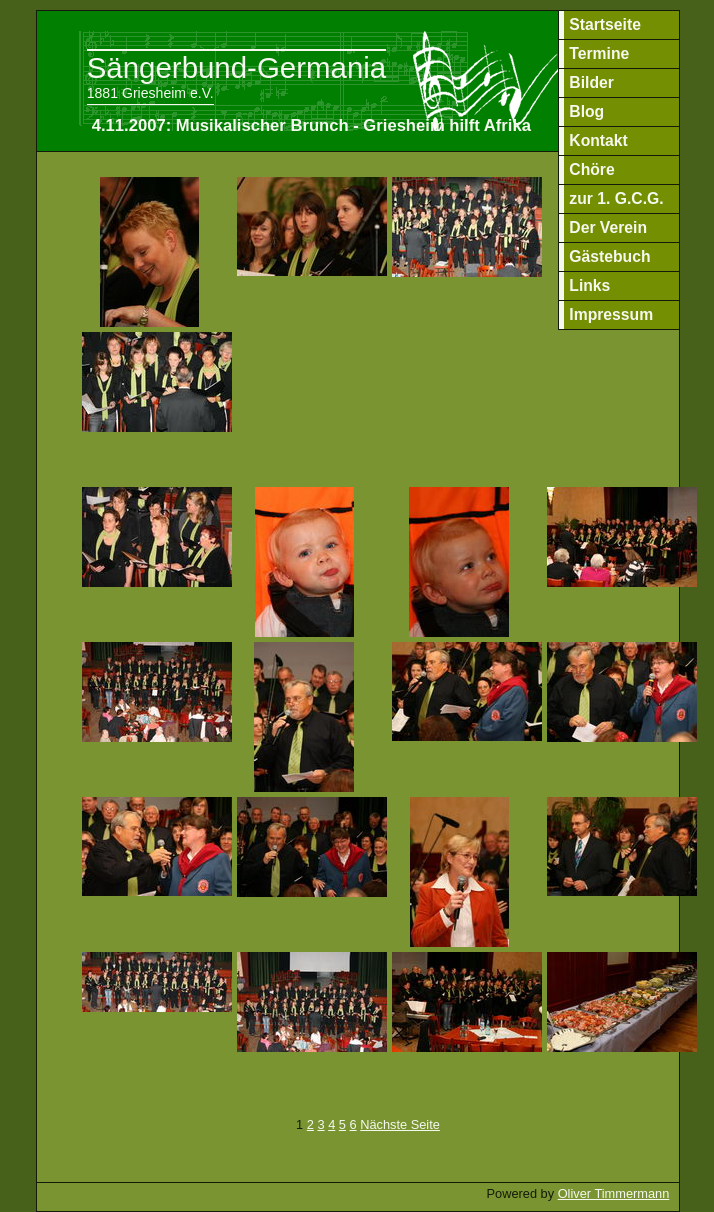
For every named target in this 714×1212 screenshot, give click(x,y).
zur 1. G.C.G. (616, 198)
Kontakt (598, 140)
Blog (586, 111)
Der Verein (608, 227)
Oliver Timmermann (614, 1193)
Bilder (591, 82)
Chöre (591, 169)
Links (589, 285)
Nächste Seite (400, 1124)
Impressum (611, 314)
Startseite (605, 24)
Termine (599, 53)
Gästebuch (609, 256)
